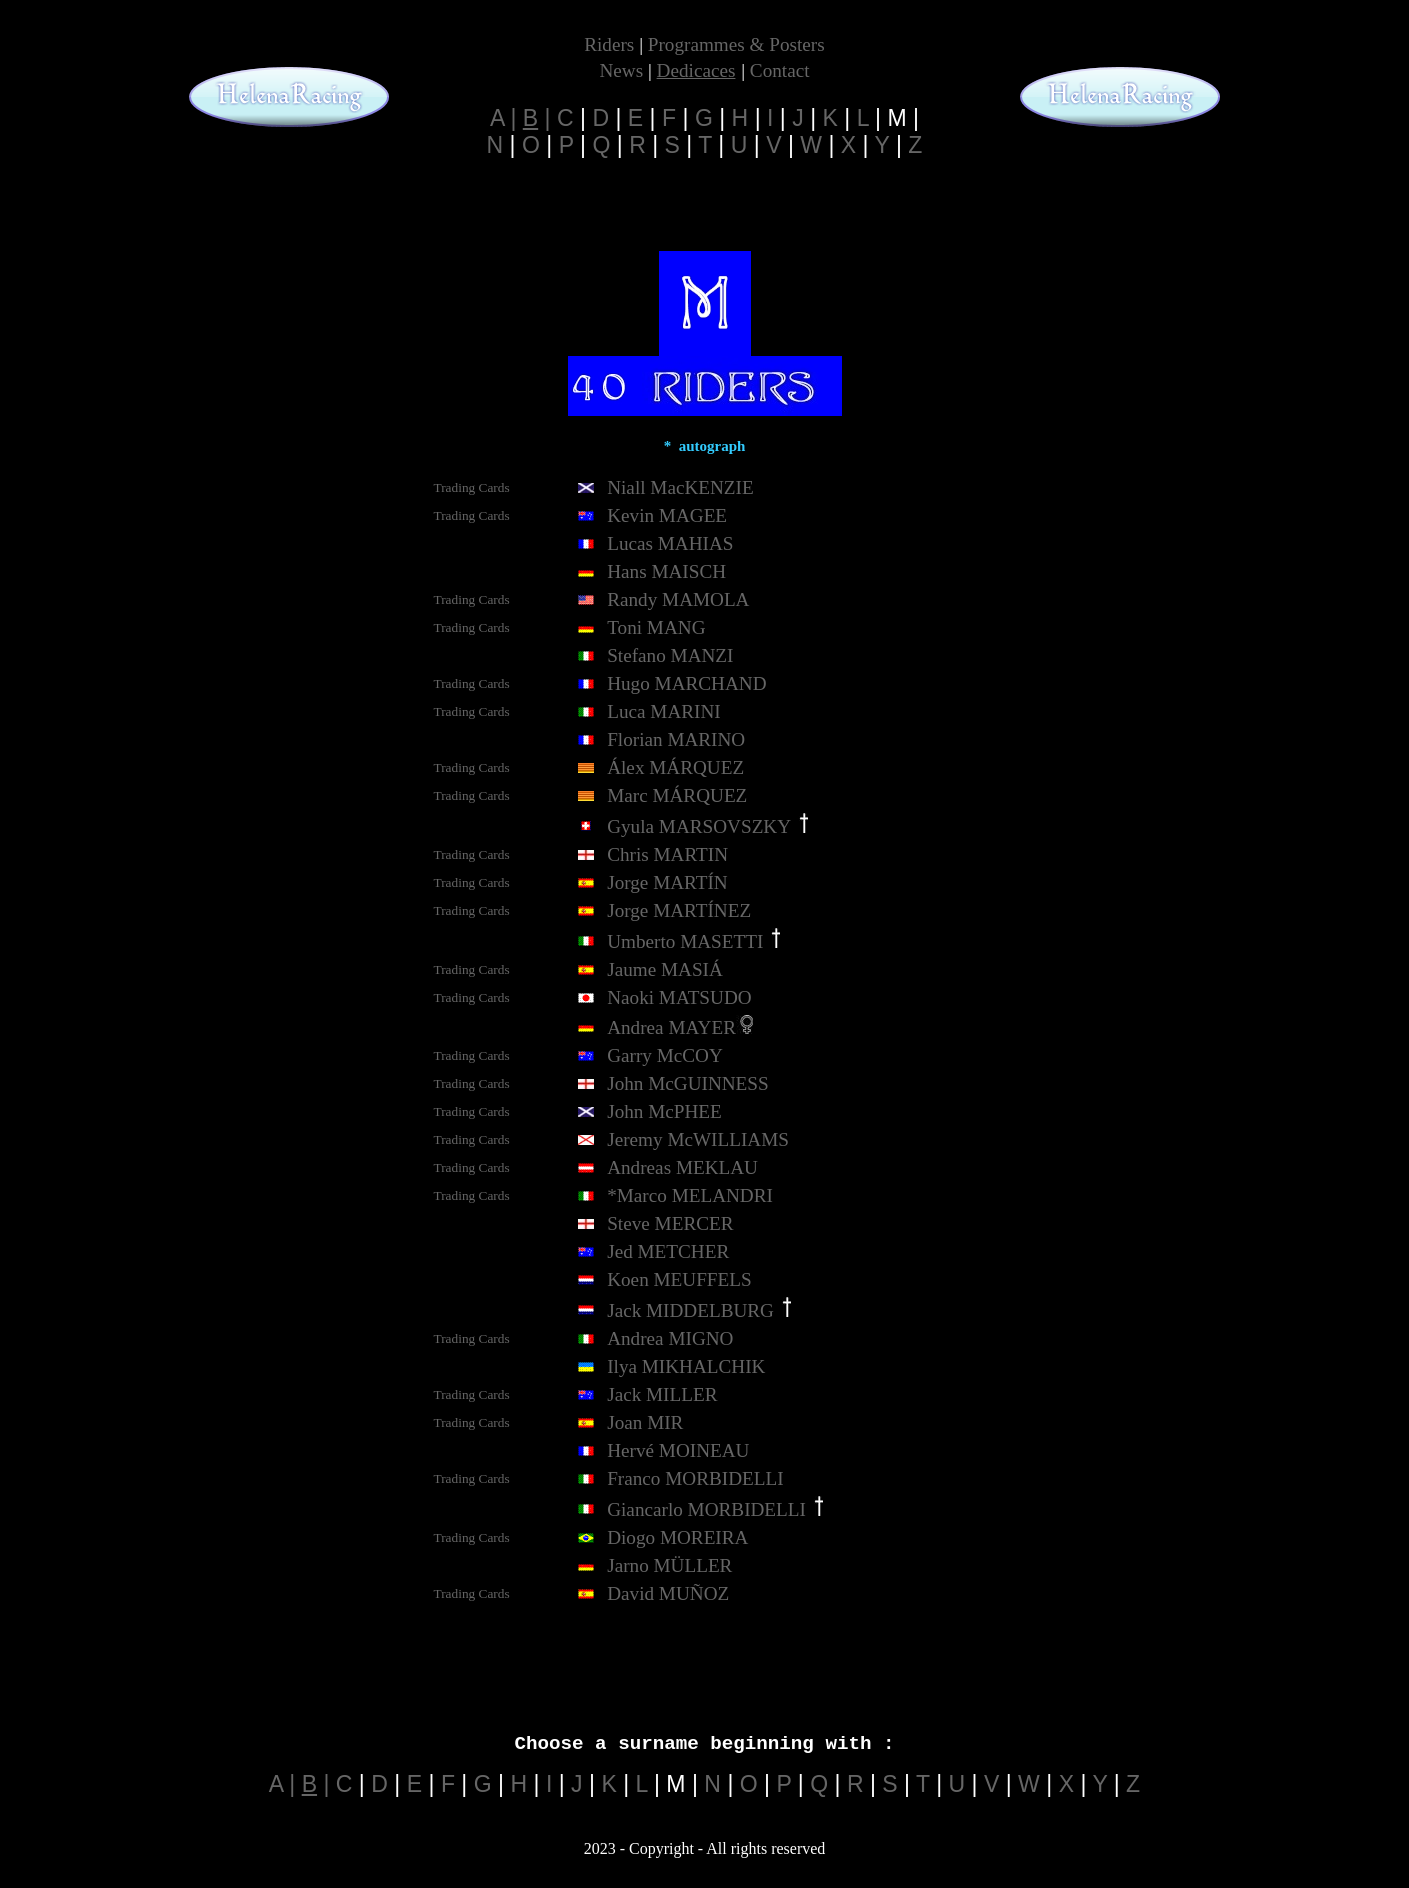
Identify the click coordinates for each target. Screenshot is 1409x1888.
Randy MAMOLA (678, 599)
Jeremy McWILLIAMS (698, 1139)
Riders (609, 44)
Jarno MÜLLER (669, 1565)
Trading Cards (472, 487)
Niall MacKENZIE (680, 487)
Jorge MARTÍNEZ (679, 910)
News (621, 70)
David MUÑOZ (668, 1593)
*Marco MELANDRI (690, 1195)
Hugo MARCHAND (686, 683)
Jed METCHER (668, 1251)
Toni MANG (656, 627)
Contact (780, 70)
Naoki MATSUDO (679, 997)
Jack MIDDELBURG (690, 1310)
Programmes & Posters (736, 44)
